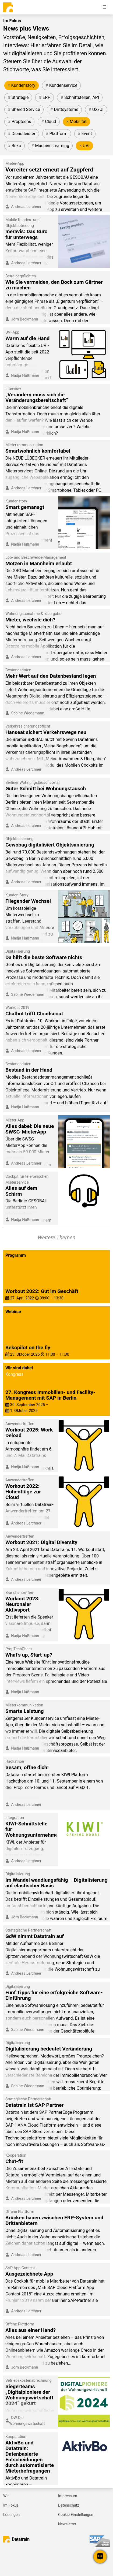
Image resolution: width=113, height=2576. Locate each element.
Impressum (67, 2496)
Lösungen (11, 2514)
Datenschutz (68, 2505)
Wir (6, 2496)
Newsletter (67, 2524)
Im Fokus (11, 2505)
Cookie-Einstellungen (75, 2514)
